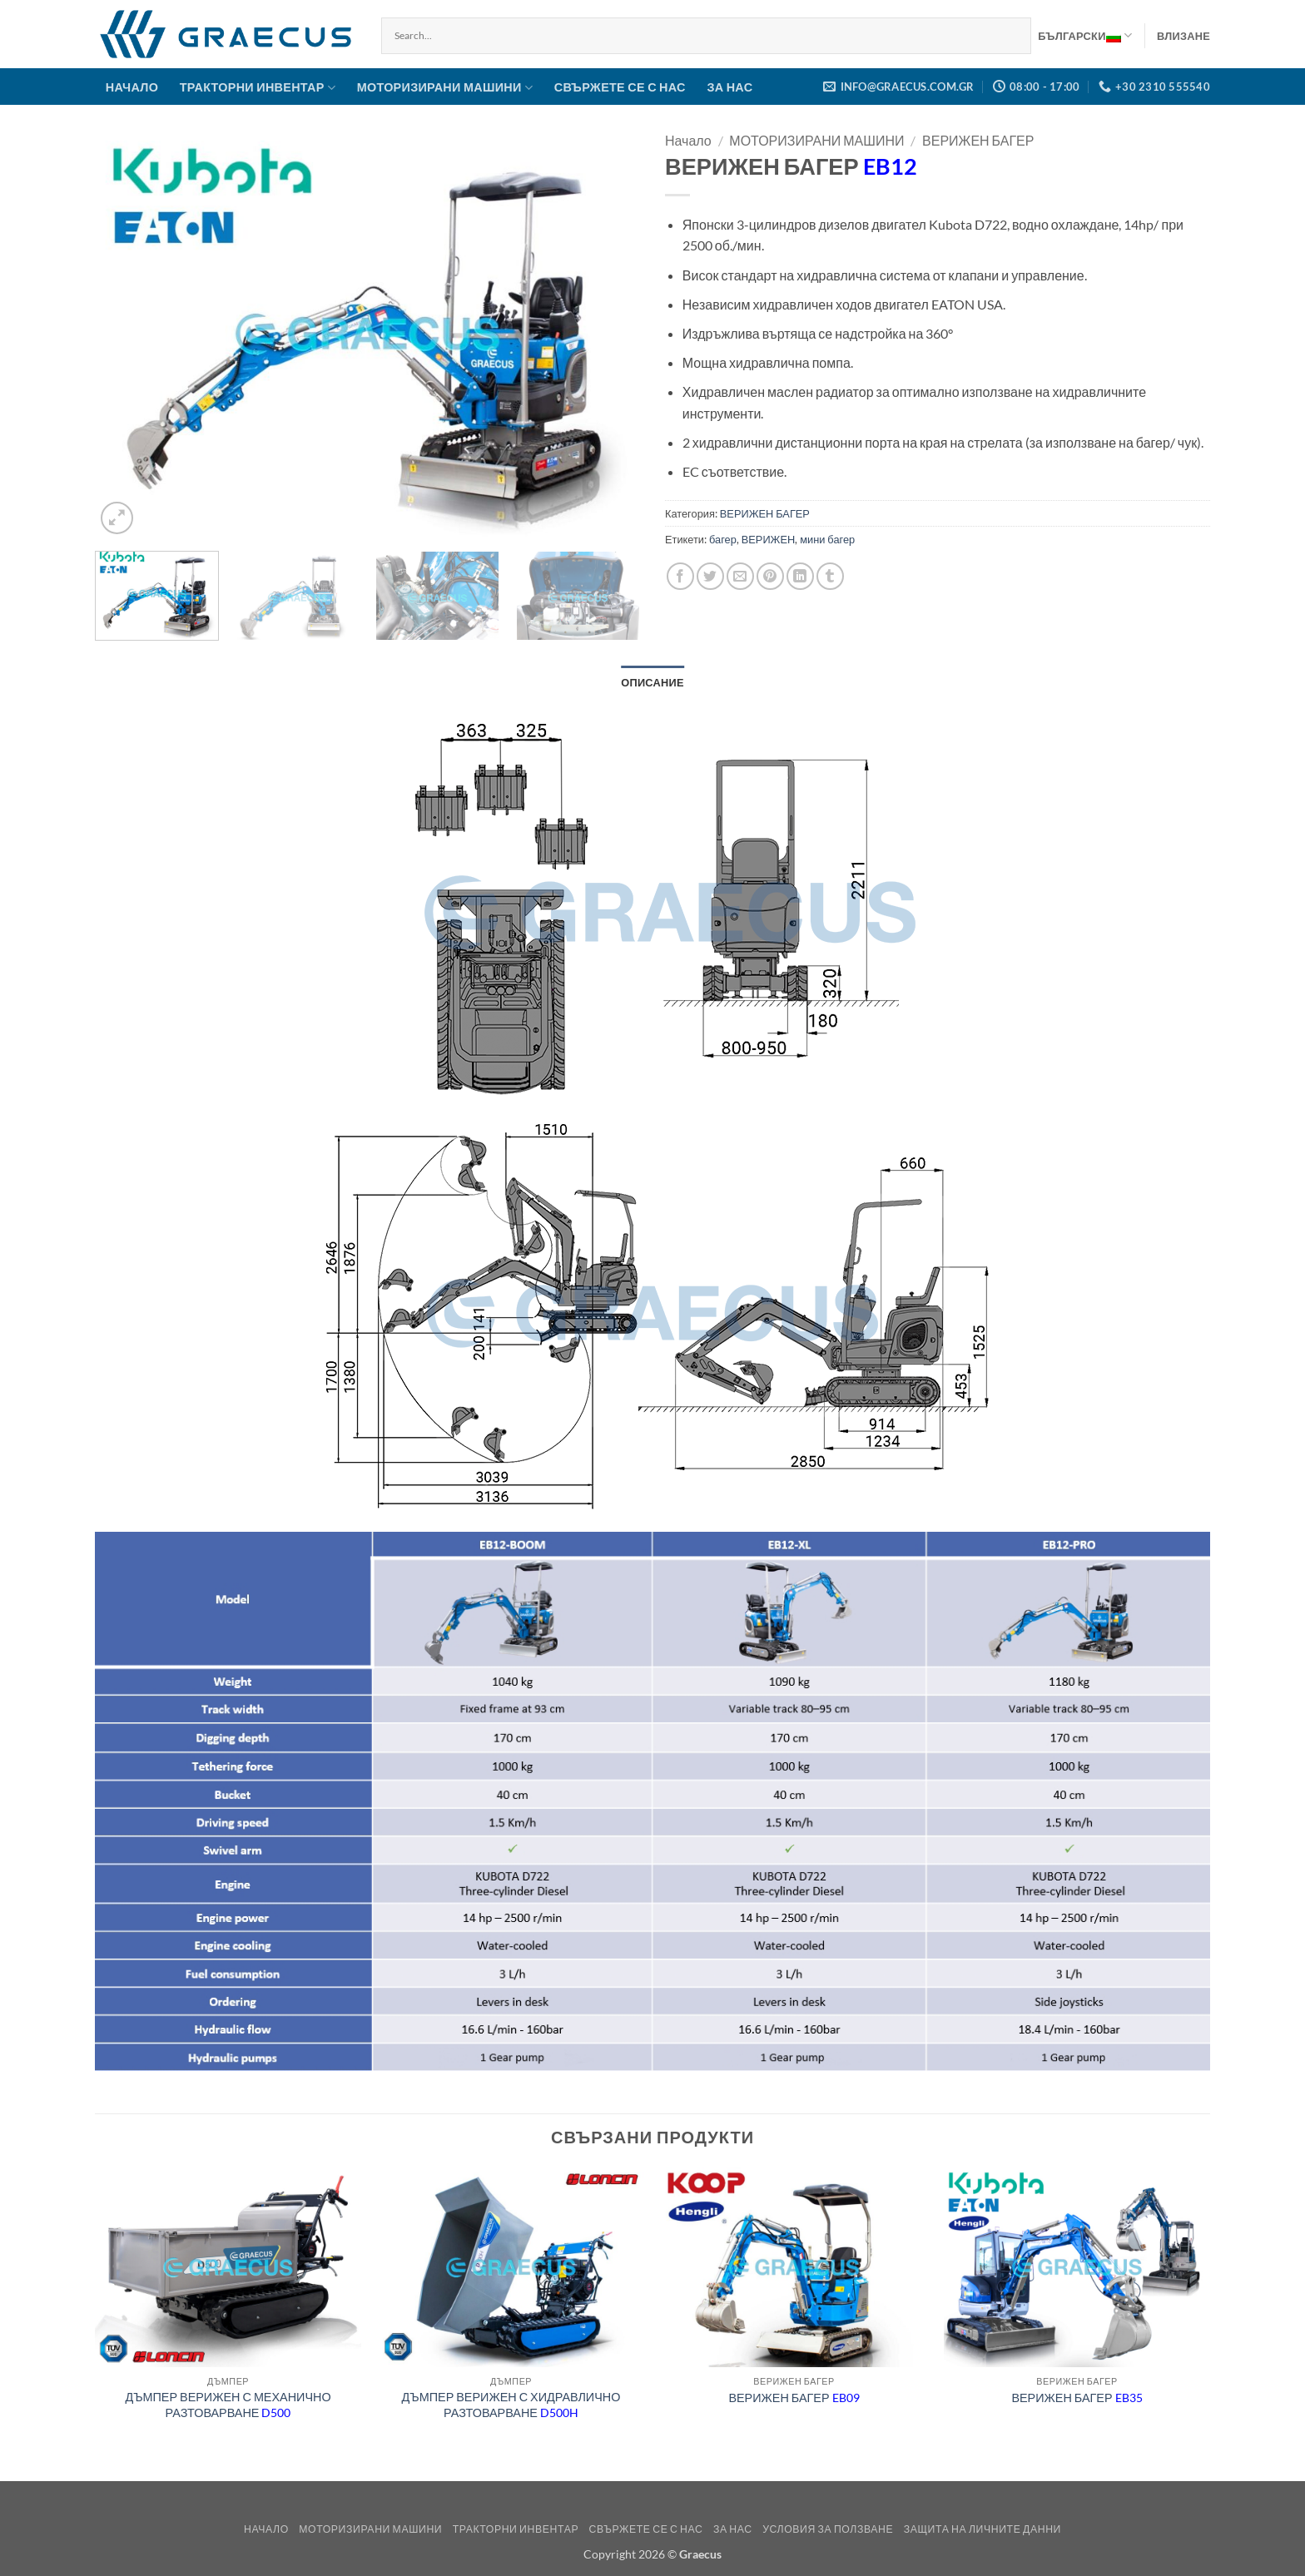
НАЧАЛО (132, 87)
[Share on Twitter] (710, 576)
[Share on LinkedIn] (800, 576)
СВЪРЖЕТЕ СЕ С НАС (620, 87)
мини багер (827, 539)
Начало (688, 140)
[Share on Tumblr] (830, 576)
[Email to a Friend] (740, 576)
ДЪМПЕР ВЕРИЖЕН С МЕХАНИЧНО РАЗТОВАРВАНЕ (227, 2405)
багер (723, 539)
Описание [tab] (652, 682)
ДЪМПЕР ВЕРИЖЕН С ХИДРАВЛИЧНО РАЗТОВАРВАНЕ (511, 2405)
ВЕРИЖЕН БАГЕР (978, 140)
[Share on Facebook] (680, 576)
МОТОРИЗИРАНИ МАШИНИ (445, 88)
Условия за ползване (827, 2529)
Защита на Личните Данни (982, 2529)
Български (1085, 35)
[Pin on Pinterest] (770, 576)
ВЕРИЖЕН (768, 539)
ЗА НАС (729, 87)
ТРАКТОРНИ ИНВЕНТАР (257, 88)
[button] (1183, 35)
